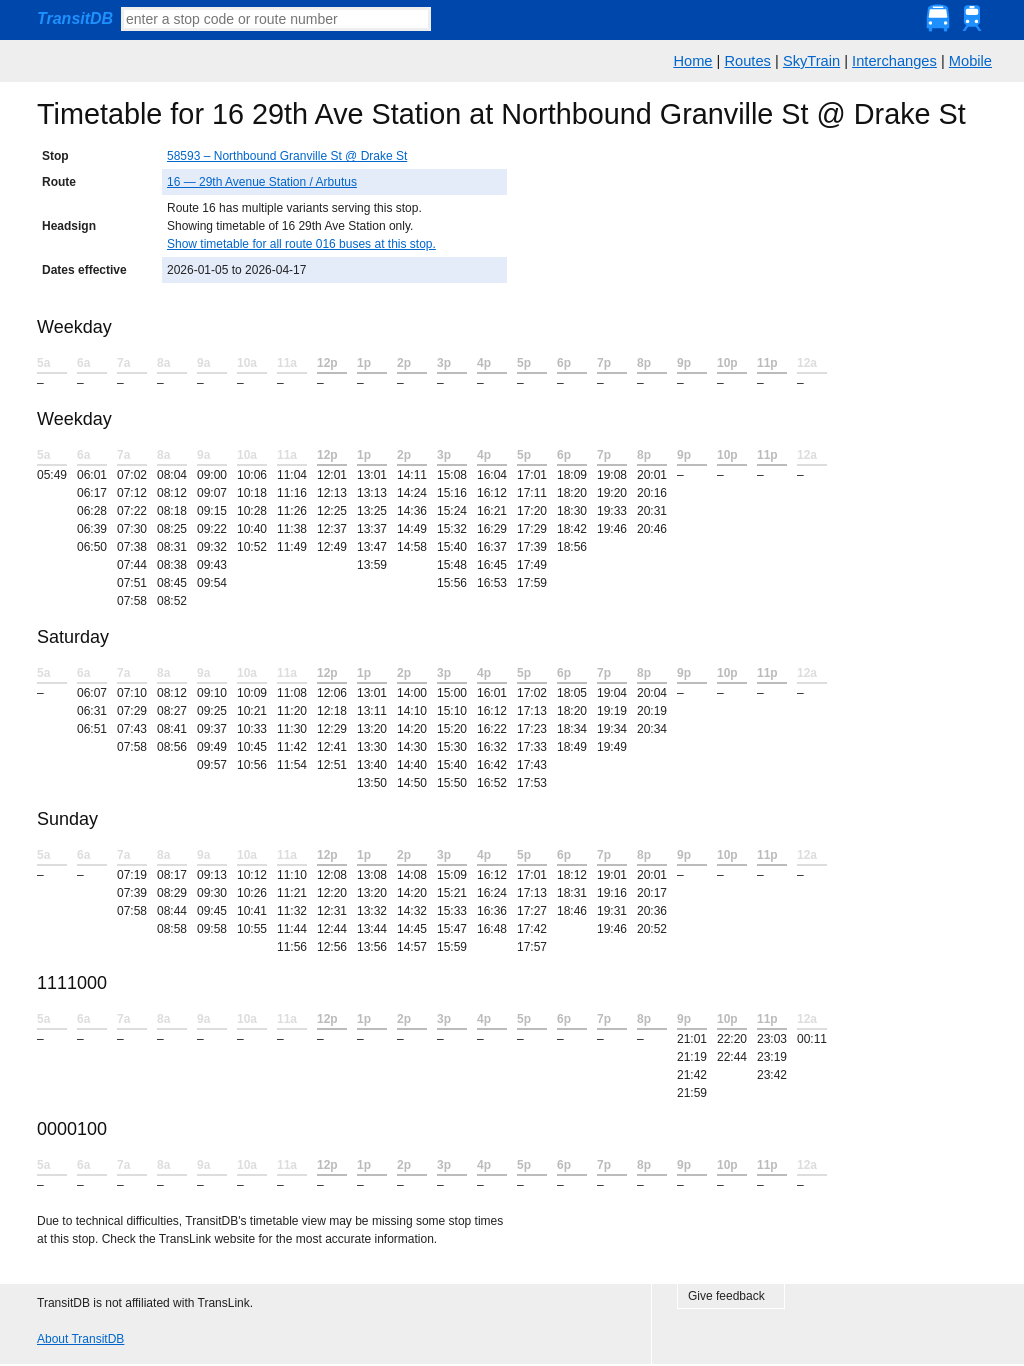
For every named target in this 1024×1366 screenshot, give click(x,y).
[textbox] (276, 19)
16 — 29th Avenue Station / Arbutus (262, 182)
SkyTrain (811, 61)
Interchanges (894, 61)
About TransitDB (80, 1339)
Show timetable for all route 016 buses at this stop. (301, 244)
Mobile (970, 61)
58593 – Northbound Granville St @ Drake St (287, 156)
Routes (747, 61)
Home (692, 61)
